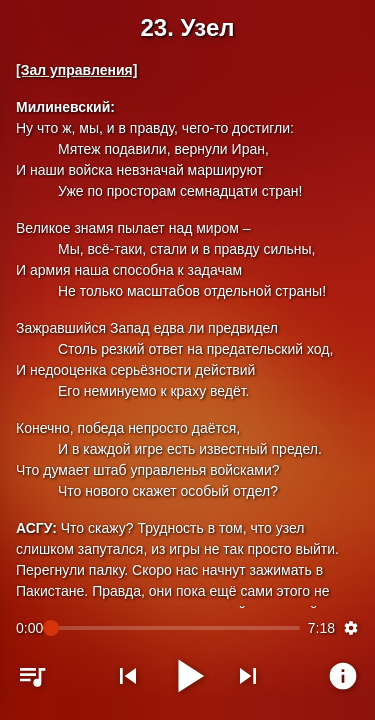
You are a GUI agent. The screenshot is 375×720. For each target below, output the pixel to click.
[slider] (175, 628)
